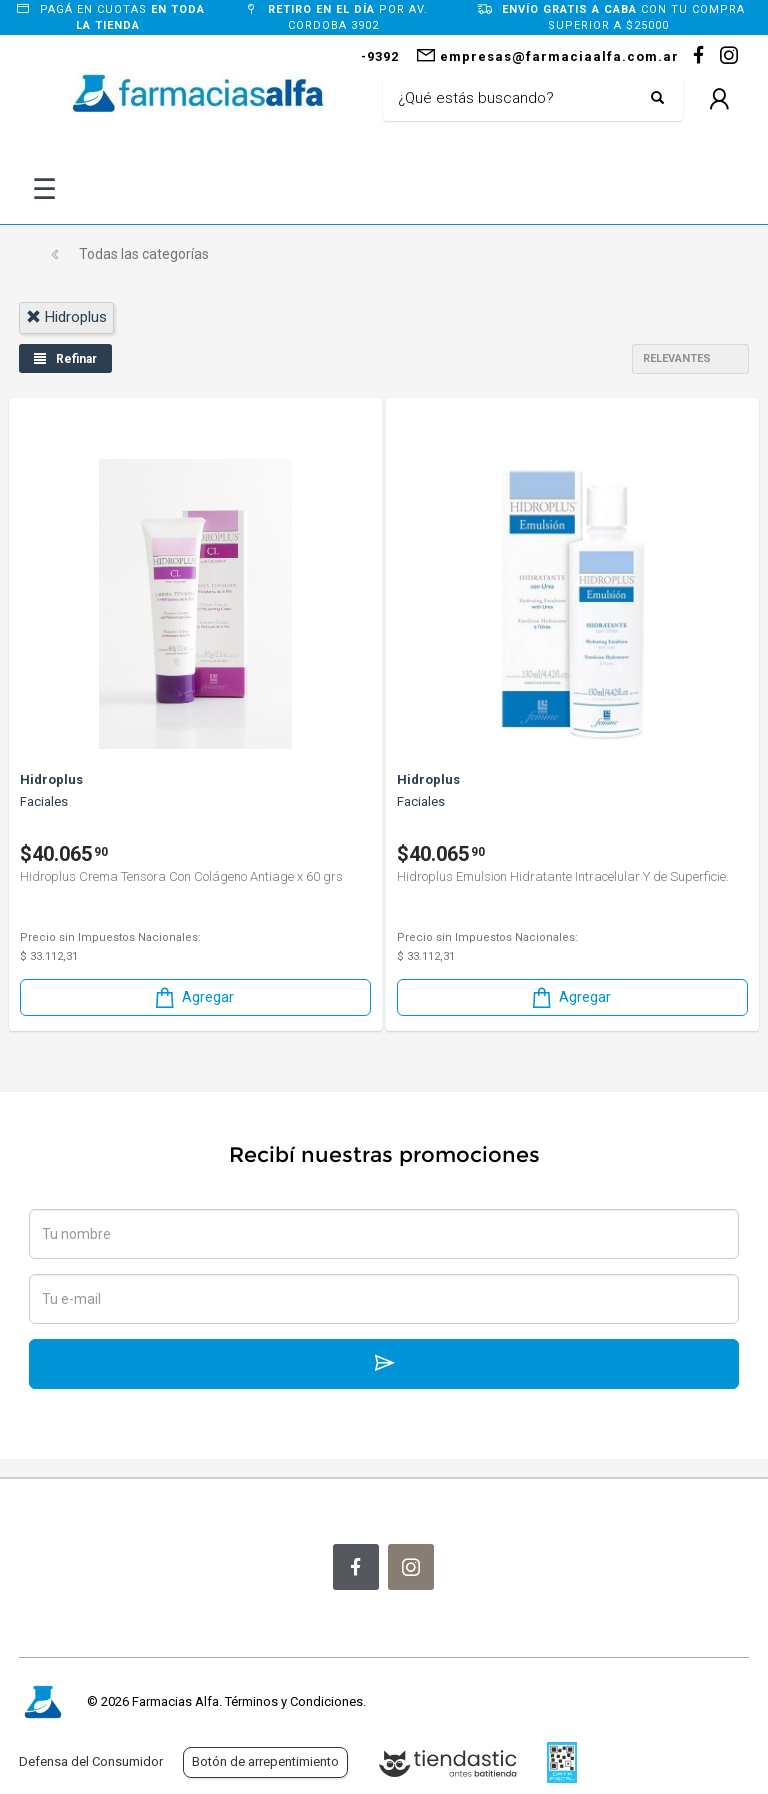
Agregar (193, 997)
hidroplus (66, 317)
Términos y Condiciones (294, 1701)
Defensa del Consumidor (91, 1761)
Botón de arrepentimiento (265, 1761)
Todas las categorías (144, 254)
